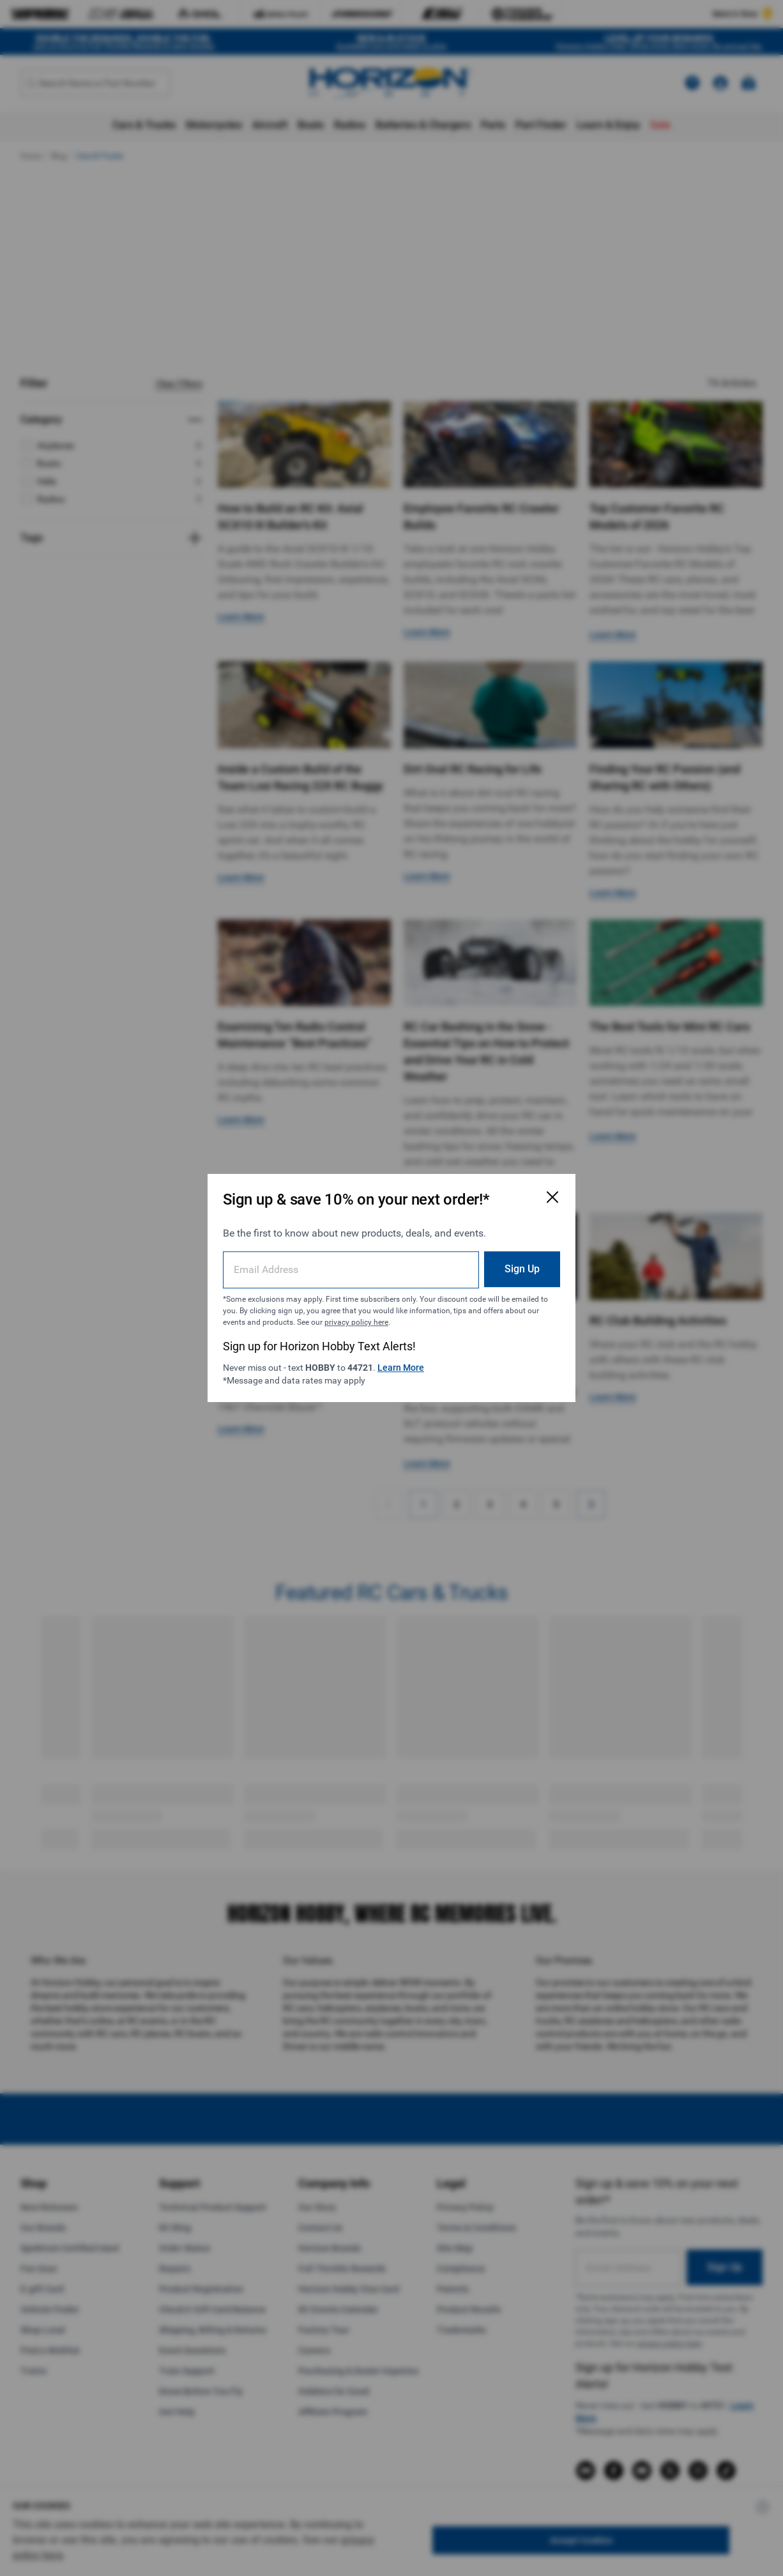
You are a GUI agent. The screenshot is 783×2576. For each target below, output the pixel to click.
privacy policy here (356, 1322)
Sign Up (522, 1269)
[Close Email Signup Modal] (552, 1197)
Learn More (400, 1367)
